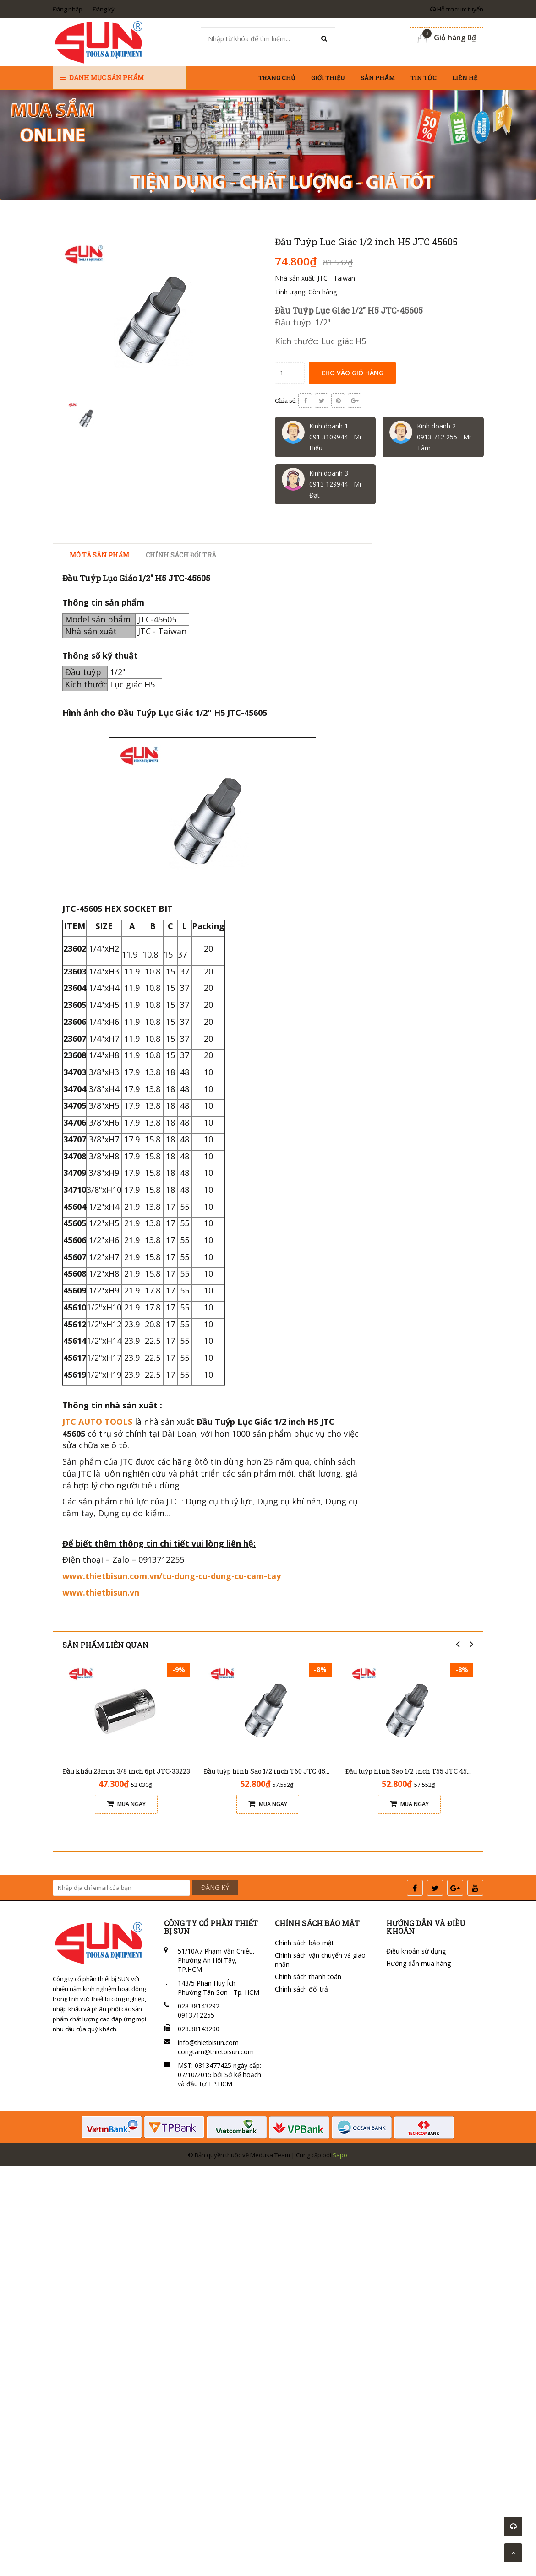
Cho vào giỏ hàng (352, 372)
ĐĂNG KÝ (215, 1887)
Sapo (340, 2155)
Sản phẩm (378, 78)
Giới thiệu (328, 78)
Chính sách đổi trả (301, 1989)
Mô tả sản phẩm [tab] (99, 555)
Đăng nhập (67, 9)
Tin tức (423, 78)
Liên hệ (464, 78)
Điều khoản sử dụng (416, 1951)
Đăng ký (104, 9)
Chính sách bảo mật (304, 1942)
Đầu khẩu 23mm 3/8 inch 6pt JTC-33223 (126, 1771)
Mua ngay (126, 1804)
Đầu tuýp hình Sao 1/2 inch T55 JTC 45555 (411, 1771)
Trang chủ (276, 78)
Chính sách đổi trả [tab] (181, 555)
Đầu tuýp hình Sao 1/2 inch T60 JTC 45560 (270, 1771)
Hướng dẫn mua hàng (418, 1963)
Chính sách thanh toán (308, 1976)
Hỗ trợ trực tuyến (456, 9)
